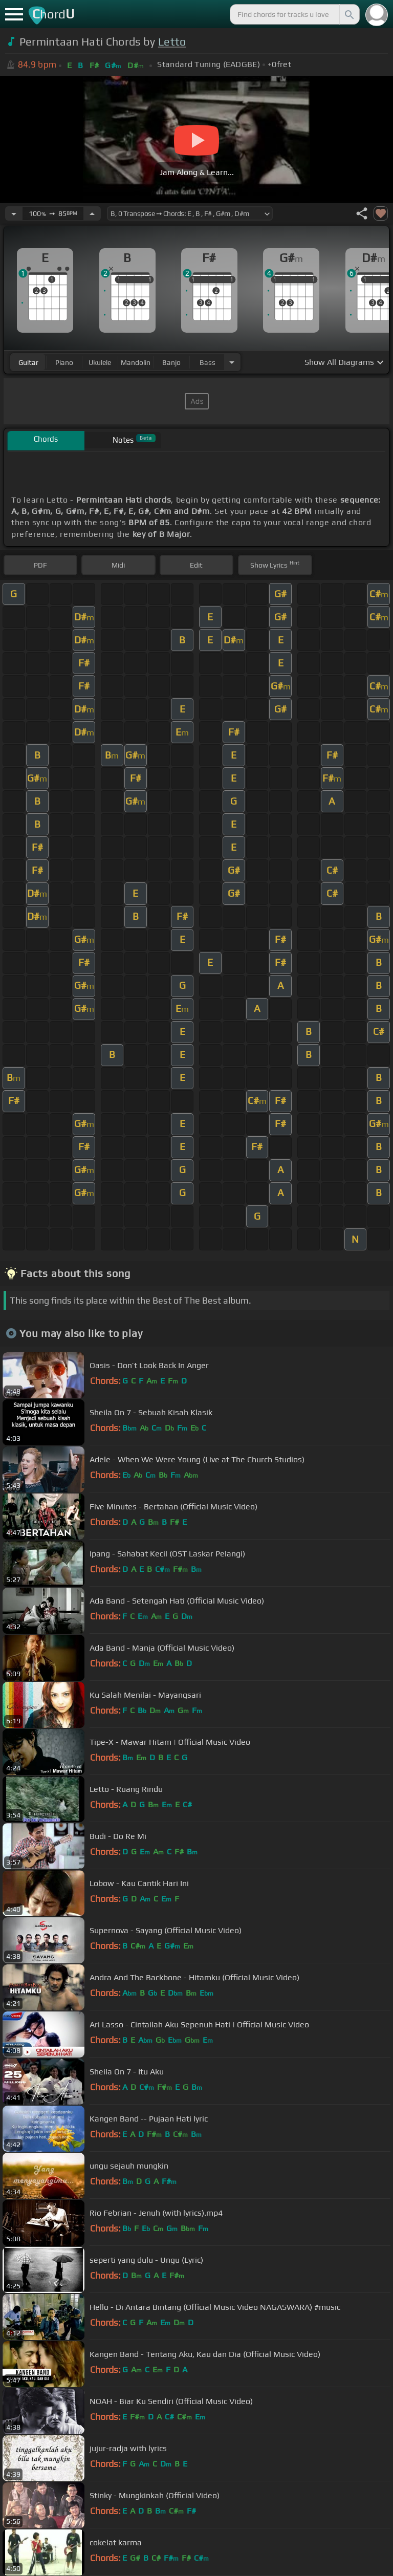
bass (207, 362)
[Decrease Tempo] (14, 213)
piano (64, 362)
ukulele (100, 362)
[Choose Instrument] (231, 362)
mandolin (135, 362)
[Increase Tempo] (92, 213)
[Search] (348, 14)
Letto (172, 41)
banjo (171, 362)
